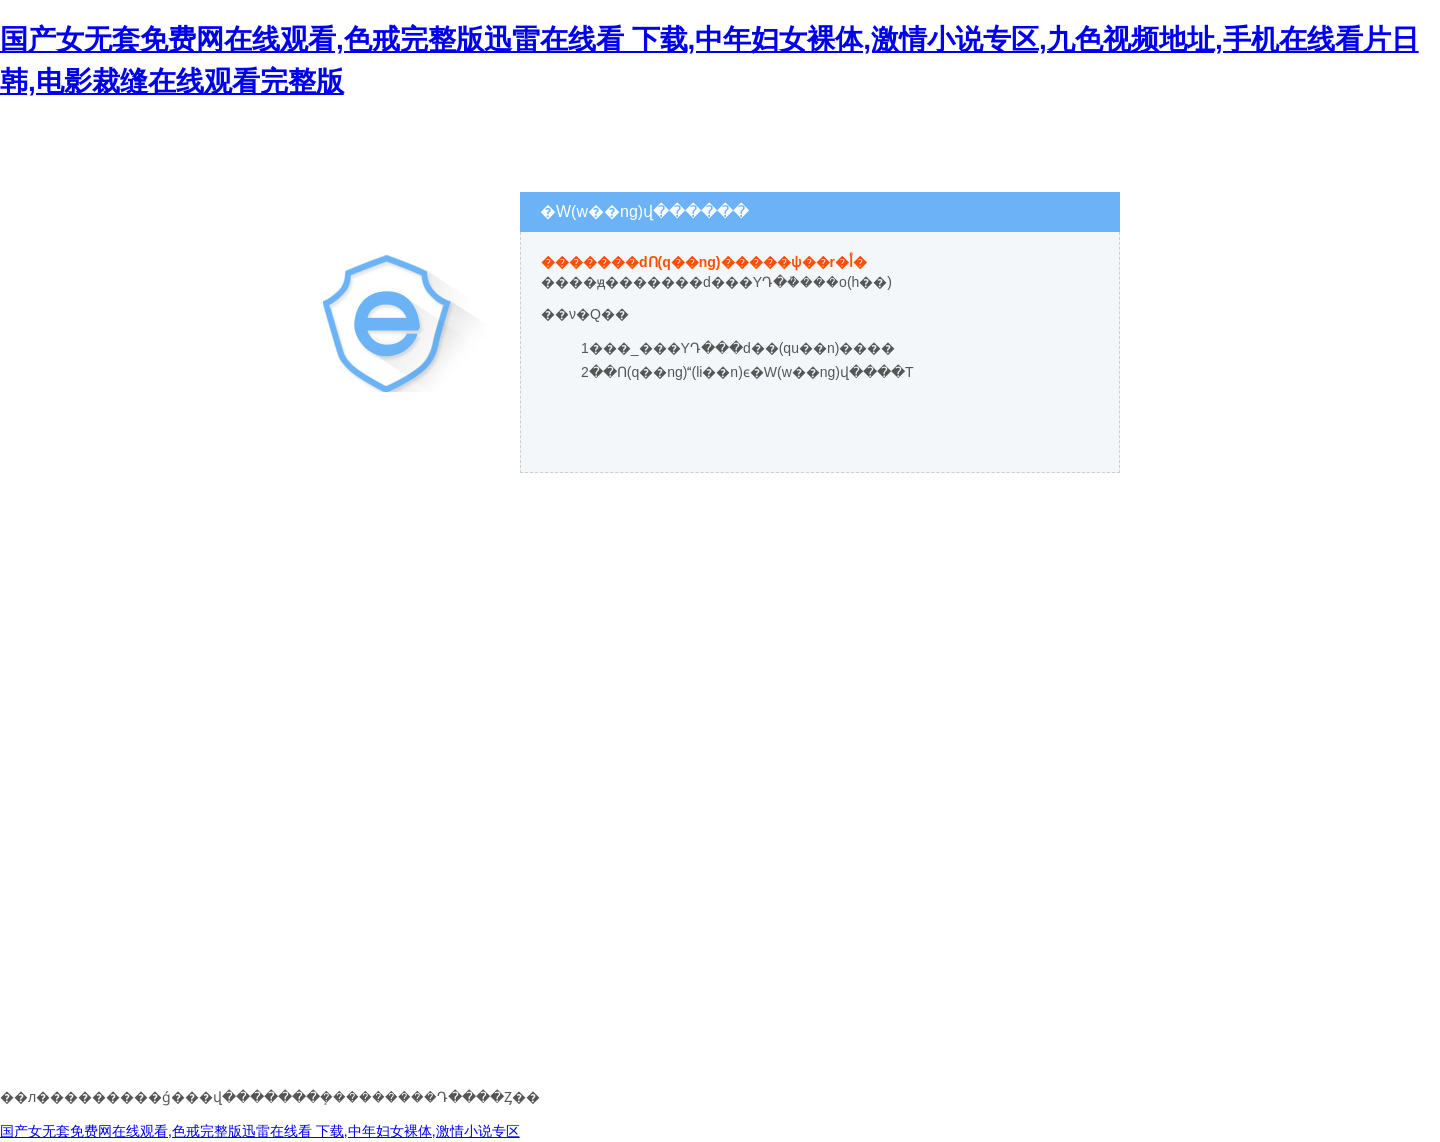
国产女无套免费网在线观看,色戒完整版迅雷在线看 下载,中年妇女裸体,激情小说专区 (260, 1131)
